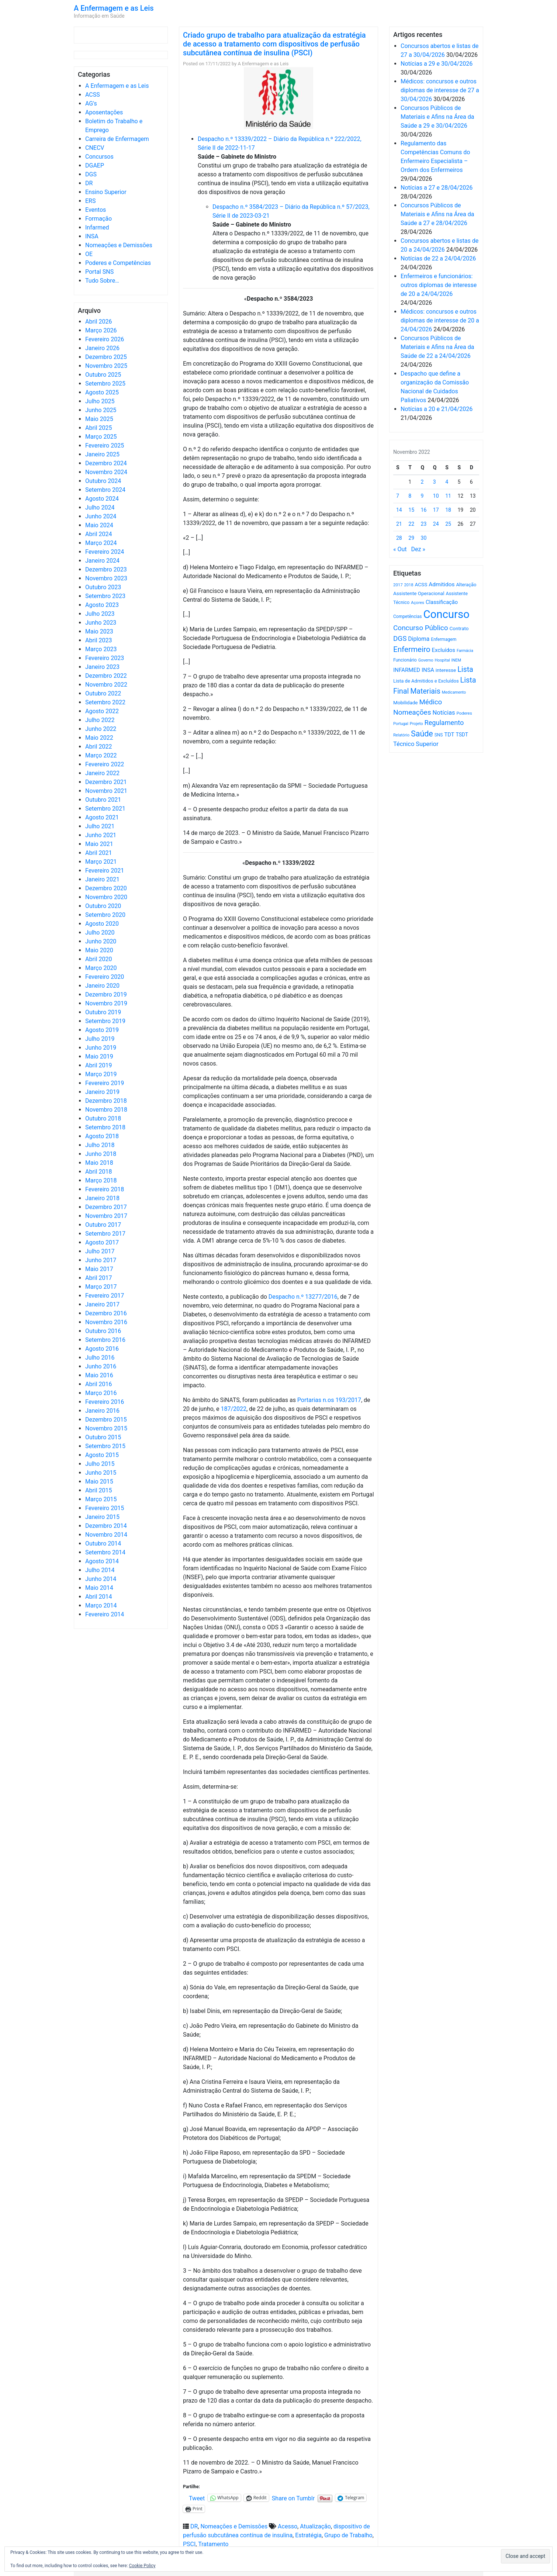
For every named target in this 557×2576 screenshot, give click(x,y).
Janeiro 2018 (102, 1198)
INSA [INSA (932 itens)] (428, 670)
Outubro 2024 (103, 480)
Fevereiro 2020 (104, 976)
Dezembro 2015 (106, 1419)
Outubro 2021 (103, 799)
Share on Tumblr (293, 2498)
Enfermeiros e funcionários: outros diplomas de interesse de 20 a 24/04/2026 (439, 285)
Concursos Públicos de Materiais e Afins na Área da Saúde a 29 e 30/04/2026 (437, 116)
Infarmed (97, 227)
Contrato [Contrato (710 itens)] (459, 628)
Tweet (197, 2498)
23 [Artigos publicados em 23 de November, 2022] (424, 524)
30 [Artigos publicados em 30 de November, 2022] (424, 538)
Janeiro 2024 (102, 560)
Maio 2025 (99, 418)
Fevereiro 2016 (104, 1401)
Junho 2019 (100, 1047)
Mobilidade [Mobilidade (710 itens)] (405, 702)
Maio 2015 (99, 1481)
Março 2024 (101, 542)
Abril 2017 (98, 1277)
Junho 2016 (100, 1366)
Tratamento (213, 2544)
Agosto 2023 (102, 604)
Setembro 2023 (105, 596)
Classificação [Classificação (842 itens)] (442, 602)
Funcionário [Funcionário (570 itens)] (405, 660)
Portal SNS (99, 271)
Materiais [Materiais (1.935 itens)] (425, 691)
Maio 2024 (99, 525)
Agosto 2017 (102, 1242)
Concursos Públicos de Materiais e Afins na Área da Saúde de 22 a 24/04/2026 (437, 347)
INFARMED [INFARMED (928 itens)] (406, 670)
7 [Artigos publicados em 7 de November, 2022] (397, 496)
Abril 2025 (98, 427)
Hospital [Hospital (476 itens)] (442, 660)
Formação (98, 218)
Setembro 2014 (105, 1552)
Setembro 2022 (105, 702)
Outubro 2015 (103, 1437)
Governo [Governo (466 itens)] (425, 660)
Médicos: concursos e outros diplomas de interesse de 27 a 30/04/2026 (440, 90)
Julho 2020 (99, 932)
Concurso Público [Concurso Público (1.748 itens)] (420, 628)
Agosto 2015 (102, 1454)
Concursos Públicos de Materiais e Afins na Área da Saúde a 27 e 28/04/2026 (437, 214)
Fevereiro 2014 (104, 1614)
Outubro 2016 (103, 1330)
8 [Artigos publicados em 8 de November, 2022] (409, 496)
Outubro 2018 (103, 1118)
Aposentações (104, 112)
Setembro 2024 (105, 489)
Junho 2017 (100, 1260)
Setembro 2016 (105, 1339)
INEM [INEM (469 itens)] (456, 660)
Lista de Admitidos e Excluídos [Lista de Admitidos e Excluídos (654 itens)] (426, 681)
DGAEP (94, 165)
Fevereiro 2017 (104, 1295)
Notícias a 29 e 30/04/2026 (437, 63)
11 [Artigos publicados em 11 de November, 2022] (448, 496)
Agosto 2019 (102, 1029)
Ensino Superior (106, 192)
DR (89, 183)
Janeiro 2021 (102, 879)
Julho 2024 (99, 507)
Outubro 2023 (103, 587)
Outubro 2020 (103, 905)
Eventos (95, 209)
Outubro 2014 (103, 1543)
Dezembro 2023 (106, 569)
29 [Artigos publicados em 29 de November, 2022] (411, 538)
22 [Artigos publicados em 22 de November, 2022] (411, 524)
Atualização (315, 2526)
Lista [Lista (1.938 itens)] (465, 669)
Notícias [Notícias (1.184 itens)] (444, 712)
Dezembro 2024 (106, 463)
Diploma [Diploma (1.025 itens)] (418, 638)
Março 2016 (101, 1392)
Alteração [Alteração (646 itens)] (466, 584)
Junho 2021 (100, 835)
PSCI (189, 2544)
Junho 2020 (100, 941)
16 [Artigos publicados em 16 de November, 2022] (424, 510)
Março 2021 (101, 861)
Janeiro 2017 (102, 1304)
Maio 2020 (99, 950)
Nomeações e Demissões (118, 245)
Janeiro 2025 (102, 454)
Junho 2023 (100, 622)
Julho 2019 (99, 1038)
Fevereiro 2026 (104, 339)
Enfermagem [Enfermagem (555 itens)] (443, 639)
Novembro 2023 (106, 578)
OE (89, 254)
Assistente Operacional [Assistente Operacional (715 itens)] (418, 593)
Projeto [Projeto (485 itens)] (416, 723)
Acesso (287, 2526)
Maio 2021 (99, 843)
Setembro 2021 (105, 808)
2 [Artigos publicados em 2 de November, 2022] (422, 482)
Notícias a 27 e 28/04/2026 (437, 187)
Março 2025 (101, 436)
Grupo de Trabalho (348, 2535)
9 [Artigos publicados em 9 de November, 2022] (422, 496)
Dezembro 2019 (106, 994)
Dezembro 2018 (106, 1100)
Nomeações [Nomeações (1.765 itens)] (412, 712)
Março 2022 (101, 755)
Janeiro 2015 (102, 1516)
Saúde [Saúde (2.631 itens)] (422, 733)
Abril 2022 (98, 746)
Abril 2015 (98, 1490)
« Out (400, 549)
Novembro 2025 (106, 365)
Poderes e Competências (118, 262)
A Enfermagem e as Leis (114, 8)
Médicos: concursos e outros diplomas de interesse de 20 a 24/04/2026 (440, 320)
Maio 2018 (99, 1162)
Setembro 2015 (105, 1446)
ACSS (92, 94)
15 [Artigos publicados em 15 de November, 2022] (411, 510)
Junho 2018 (100, 1153)
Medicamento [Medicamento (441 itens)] (454, 692)
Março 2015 (101, 1499)
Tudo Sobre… (102, 280)
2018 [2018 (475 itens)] (409, 585)
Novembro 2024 (106, 472)
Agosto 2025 (102, 392)
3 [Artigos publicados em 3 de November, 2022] (434, 482)
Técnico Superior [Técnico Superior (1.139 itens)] (416, 743)
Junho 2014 (100, 1578)
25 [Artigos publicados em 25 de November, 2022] (448, 524)
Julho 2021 (99, 826)
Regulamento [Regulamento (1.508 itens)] (444, 722)
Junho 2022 (100, 728)
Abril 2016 (98, 1384)
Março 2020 (101, 967)
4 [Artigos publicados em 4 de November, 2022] (446, 482)
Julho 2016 (99, 1357)
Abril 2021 (98, 852)
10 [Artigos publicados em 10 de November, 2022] (436, 496)
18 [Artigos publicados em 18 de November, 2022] (448, 510)
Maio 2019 (99, 1056)
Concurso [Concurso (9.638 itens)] (446, 614)
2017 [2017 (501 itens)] (398, 584)
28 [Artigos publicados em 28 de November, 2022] (399, 538)
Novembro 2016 (106, 1322)
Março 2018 (101, 1180)
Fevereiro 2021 (104, 870)
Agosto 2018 (102, 1136)
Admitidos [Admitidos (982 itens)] (441, 584)
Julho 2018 (99, 1145)
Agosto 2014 (102, 1561)
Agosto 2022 (102, 711)
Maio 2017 (99, 1269)
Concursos (99, 156)
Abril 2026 (98, 321)
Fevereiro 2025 (104, 445)
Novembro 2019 (106, 1003)
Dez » (418, 549)
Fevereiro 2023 (104, 658)
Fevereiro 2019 (104, 1083)
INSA (91, 236)
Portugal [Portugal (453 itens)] (400, 723)
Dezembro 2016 (106, 1313)
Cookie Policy (142, 2565)
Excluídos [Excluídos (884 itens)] (443, 650)
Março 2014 (101, 1605)
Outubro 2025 (103, 374)
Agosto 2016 (102, 1348)
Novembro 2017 (106, 1215)
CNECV (94, 147)
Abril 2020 (98, 959)
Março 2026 (101, 330)
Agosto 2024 (102, 498)
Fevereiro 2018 (104, 1189)
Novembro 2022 (106, 684)
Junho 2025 (100, 410)
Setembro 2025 (105, 383)
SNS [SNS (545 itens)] (439, 735)
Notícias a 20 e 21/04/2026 (437, 408)
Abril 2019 (98, 1065)
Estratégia (308, 2535)
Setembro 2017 (105, 1233)
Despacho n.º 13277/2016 (303, 1296)
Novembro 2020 (106, 897)
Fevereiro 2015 (104, 1508)
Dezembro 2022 (106, 675)
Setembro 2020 (105, 914)
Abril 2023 (98, 640)
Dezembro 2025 (106, 356)
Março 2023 (101, 649)
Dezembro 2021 (106, 781)
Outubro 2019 (103, 1012)
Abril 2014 (98, 1596)
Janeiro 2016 (102, 1410)
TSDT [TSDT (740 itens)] (462, 735)
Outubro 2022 (103, 693)
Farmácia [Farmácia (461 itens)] (465, 650)
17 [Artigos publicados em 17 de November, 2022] (436, 510)
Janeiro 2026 (102, 348)
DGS (91, 174)
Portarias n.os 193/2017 (329, 1399)
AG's (91, 103)
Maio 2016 (99, 1375)
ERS (90, 200)
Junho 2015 (100, 1472)
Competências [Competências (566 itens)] (407, 616)
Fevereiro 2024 (104, 551)
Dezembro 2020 (106, 888)
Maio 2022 (99, 737)
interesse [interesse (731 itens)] (446, 670)
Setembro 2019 (105, 1021)
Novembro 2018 (106, 1109)
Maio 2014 (99, 1587)
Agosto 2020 (102, 923)
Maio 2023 (99, 631)
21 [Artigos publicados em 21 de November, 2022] (399, 524)
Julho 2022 (99, 720)
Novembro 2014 (106, 1534)
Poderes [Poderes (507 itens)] (464, 713)
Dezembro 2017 (106, 1207)
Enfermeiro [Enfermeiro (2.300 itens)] (411, 649)
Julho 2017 (99, 1251)
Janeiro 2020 (102, 985)
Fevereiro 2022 (104, 764)
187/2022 (233, 1408)
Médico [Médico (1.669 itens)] (430, 702)
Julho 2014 (99, 1570)
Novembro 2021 (106, 790)
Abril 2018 (98, 1171)
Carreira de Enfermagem (117, 138)
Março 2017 (101, 1286)
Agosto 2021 (102, 817)
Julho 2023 (99, 613)
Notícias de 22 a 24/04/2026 (438, 258)
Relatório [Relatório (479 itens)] (401, 735)
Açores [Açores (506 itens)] (417, 602)
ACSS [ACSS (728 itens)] (421, 584)
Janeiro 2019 (102, 1091)
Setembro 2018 (105, 1127)
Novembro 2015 (106, 1428)
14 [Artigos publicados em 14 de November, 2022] (399, 510)
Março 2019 (101, 1074)
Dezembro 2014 (106, 1525)
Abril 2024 (98, 534)
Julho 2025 (99, 401)
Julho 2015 (99, 1463)
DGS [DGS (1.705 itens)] (399, 639)
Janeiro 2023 (102, 666)
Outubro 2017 (103, 1224)
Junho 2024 (100, 516)
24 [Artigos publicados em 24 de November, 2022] (436, 524)
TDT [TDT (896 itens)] (449, 734)
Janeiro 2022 (102, 773)
